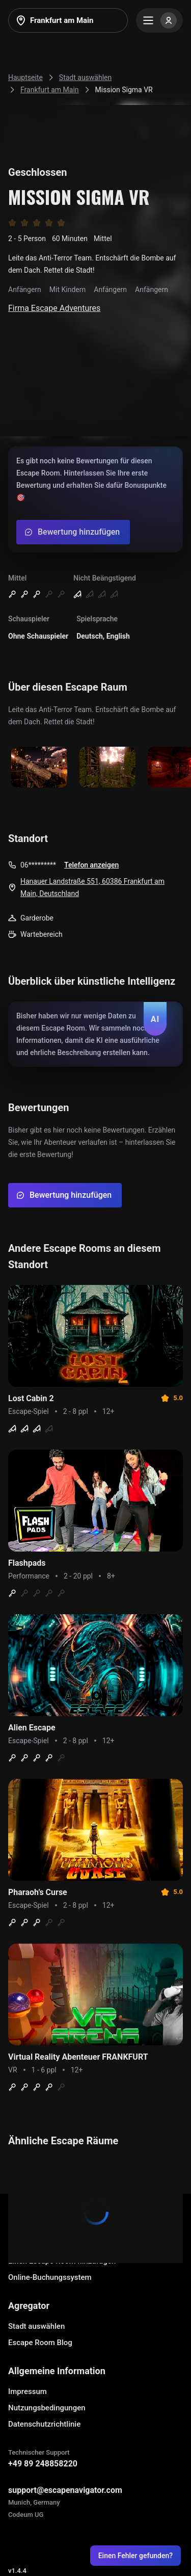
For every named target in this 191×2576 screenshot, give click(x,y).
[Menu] (159, 20)
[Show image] (39, 768)
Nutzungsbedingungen (47, 2407)
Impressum (27, 2391)
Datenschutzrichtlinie (44, 2424)
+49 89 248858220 (42, 2463)
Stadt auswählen (36, 2326)
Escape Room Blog (40, 2342)
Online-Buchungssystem (50, 2277)
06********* (38, 865)
